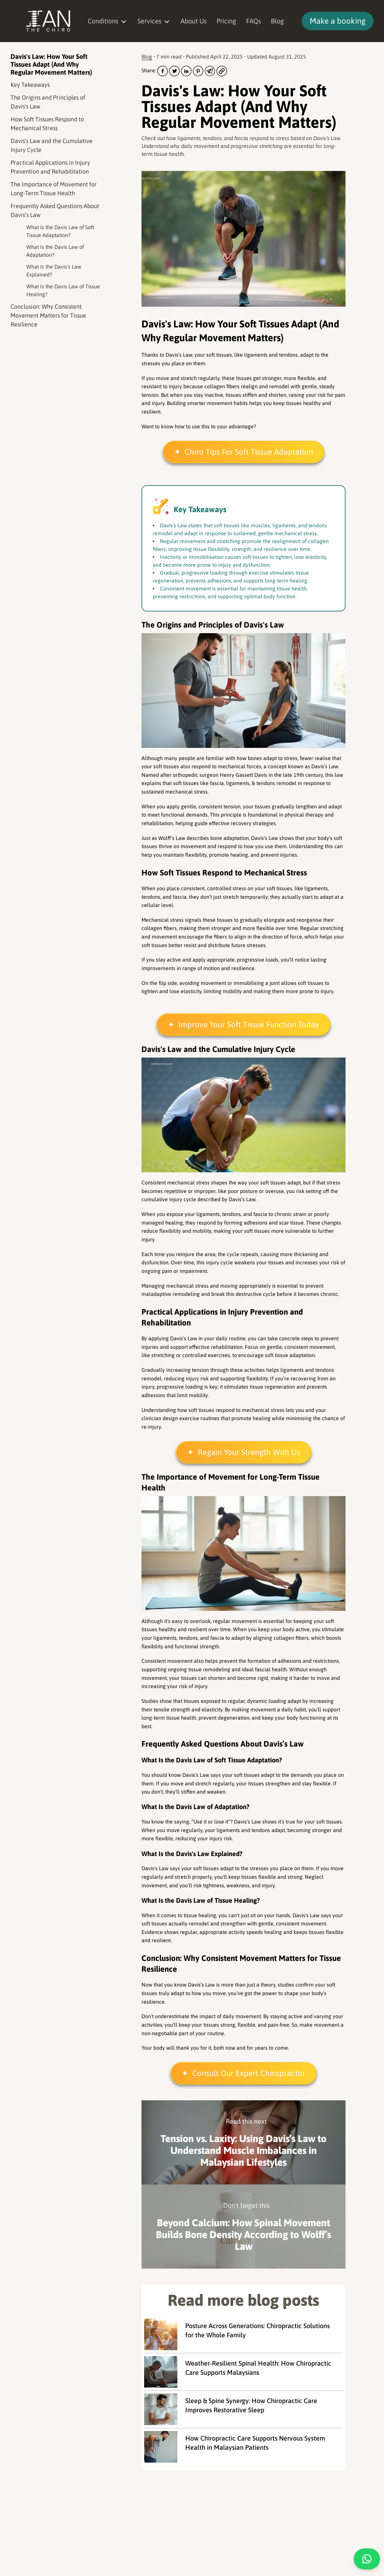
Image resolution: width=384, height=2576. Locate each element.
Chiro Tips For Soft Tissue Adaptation (249, 451)
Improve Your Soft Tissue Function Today (248, 1024)
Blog (277, 21)
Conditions (108, 21)
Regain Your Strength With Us (249, 1452)
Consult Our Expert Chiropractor (248, 2073)
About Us (194, 21)
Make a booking (338, 20)
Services (154, 21)
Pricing (226, 21)
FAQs (253, 21)
